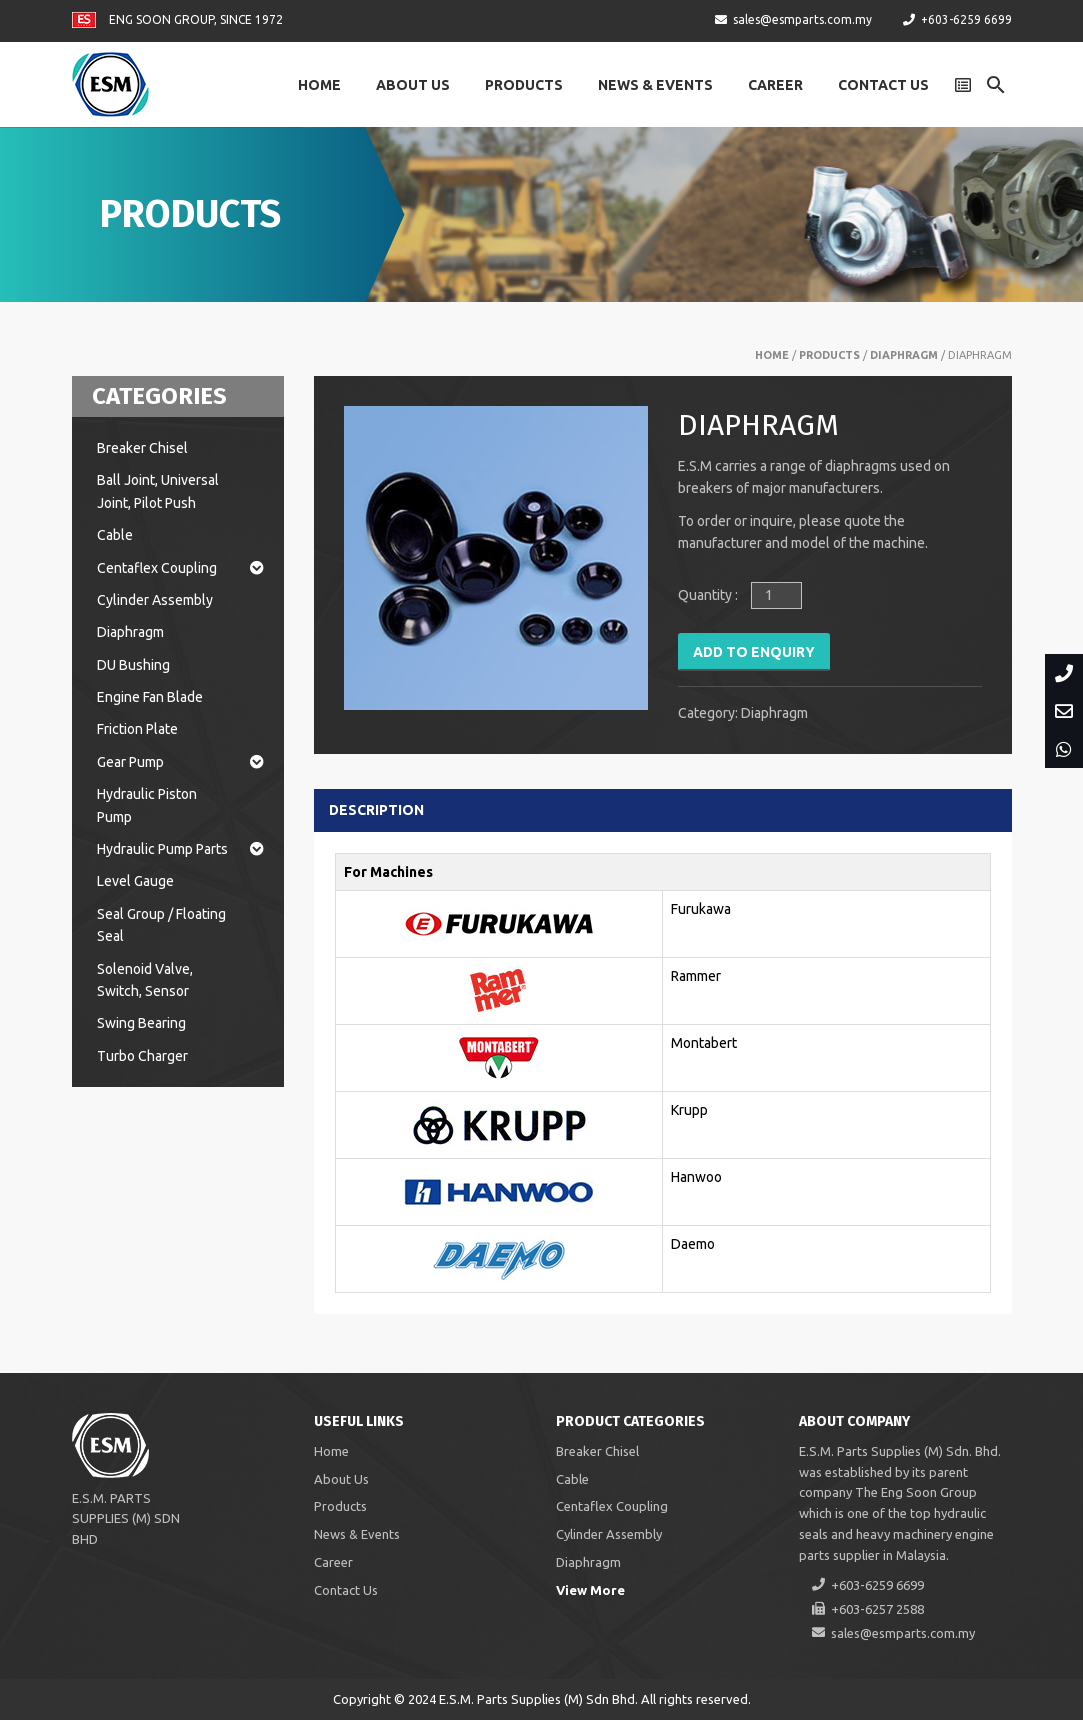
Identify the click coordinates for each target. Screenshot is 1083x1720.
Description (376, 810)
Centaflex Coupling (181, 568)
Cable (115, 535)
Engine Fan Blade (150, 697)
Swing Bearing (141, 1023)
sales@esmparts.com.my (802, 19)
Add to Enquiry (754, 652)
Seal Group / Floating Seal (161, 925)
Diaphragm (904, 355)
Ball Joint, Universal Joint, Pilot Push (158, 491)
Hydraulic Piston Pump (147, 805)
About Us (413, 85)
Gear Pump (181, 762)
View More (590, 1590)
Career (775, 85)
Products (524, 85)
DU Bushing (133, 665)
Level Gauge (135, 881)
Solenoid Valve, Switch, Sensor (145, 980)
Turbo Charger (142, 1056)
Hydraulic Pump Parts (181, 849)
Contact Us (883, 85)
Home (319, 85)
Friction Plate (137, 729)
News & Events (655, 85)
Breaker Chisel (142, 448)
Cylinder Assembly (155, 600)
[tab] (390, 810)
